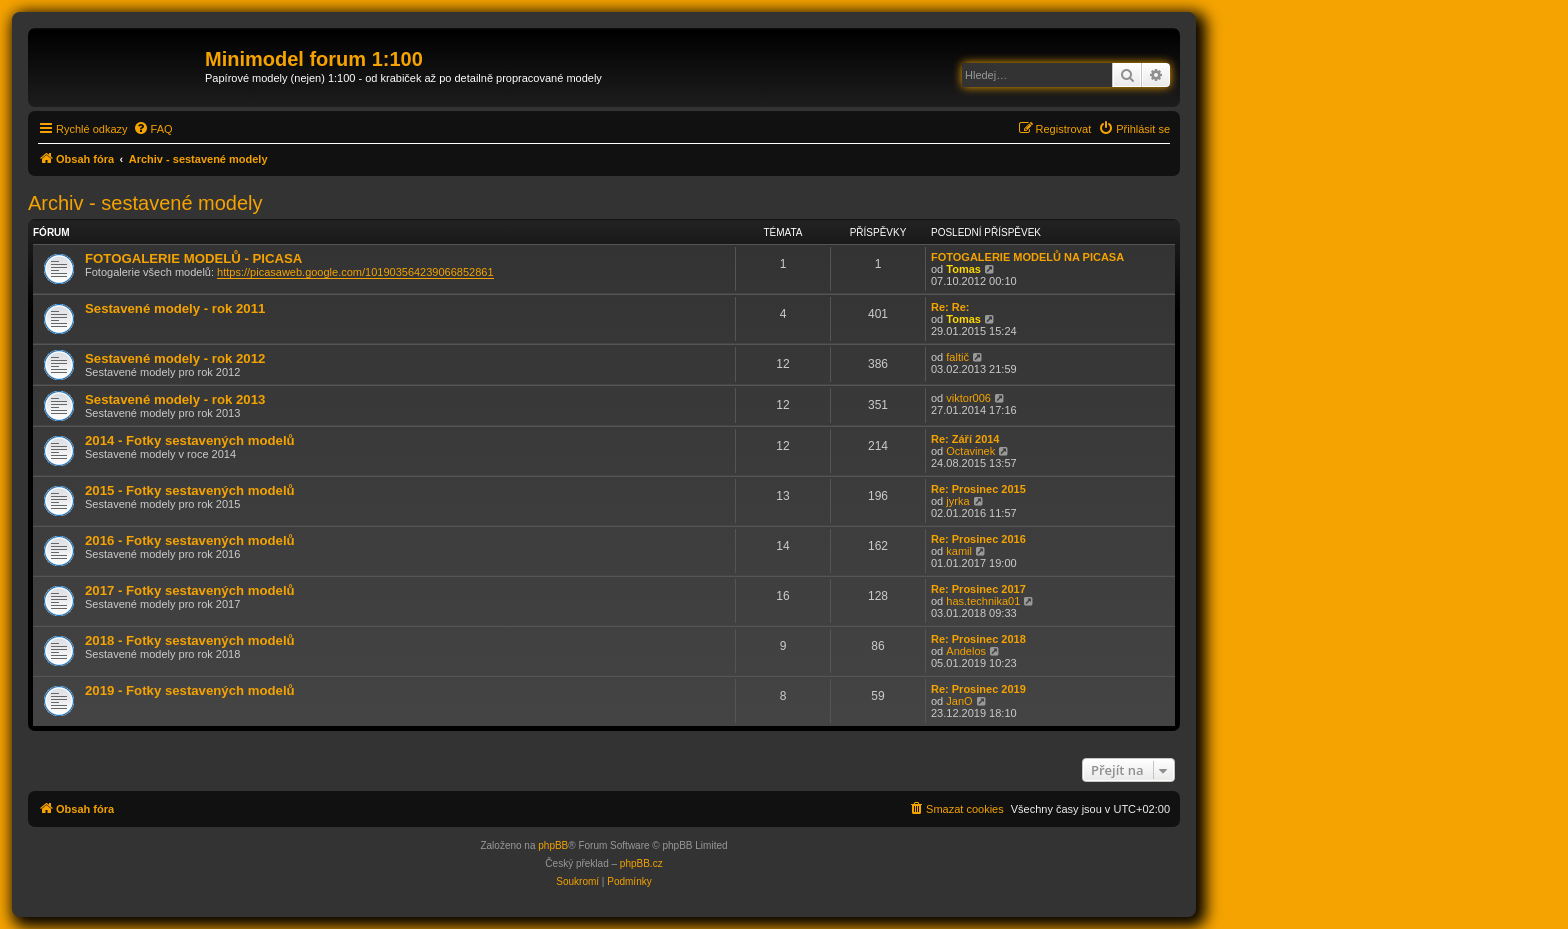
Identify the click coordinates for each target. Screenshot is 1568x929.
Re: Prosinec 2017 (978, 589)
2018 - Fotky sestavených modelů (190, 640)
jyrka (957, 501)
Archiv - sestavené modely (145, 203)
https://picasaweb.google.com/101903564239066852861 (355, 272)
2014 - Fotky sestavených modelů (190, 440)
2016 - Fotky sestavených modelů (190, 540)
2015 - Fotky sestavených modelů (190, 490)
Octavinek (970, 451)
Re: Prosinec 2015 (978, 489)
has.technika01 (983, 601)
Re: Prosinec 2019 (978, 689)
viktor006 (968, 398)
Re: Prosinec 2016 (978, 539)
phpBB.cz (641, 863)
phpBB (553, 845)
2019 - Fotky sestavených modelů (190, 690)
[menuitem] (153, 129)
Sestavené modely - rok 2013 (175, 399)
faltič (957, 357)
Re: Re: (950, 307)
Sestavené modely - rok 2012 (175, 358)
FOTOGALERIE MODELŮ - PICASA (193, 258)
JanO (959, 701)
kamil (959, 551)
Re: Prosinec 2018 (978, 639)
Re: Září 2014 (965, 439)
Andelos (966, 651)
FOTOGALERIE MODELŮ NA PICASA (1027, 257)
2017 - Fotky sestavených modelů (190, 590)
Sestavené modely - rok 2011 (175, 308)
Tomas (963, 269)
